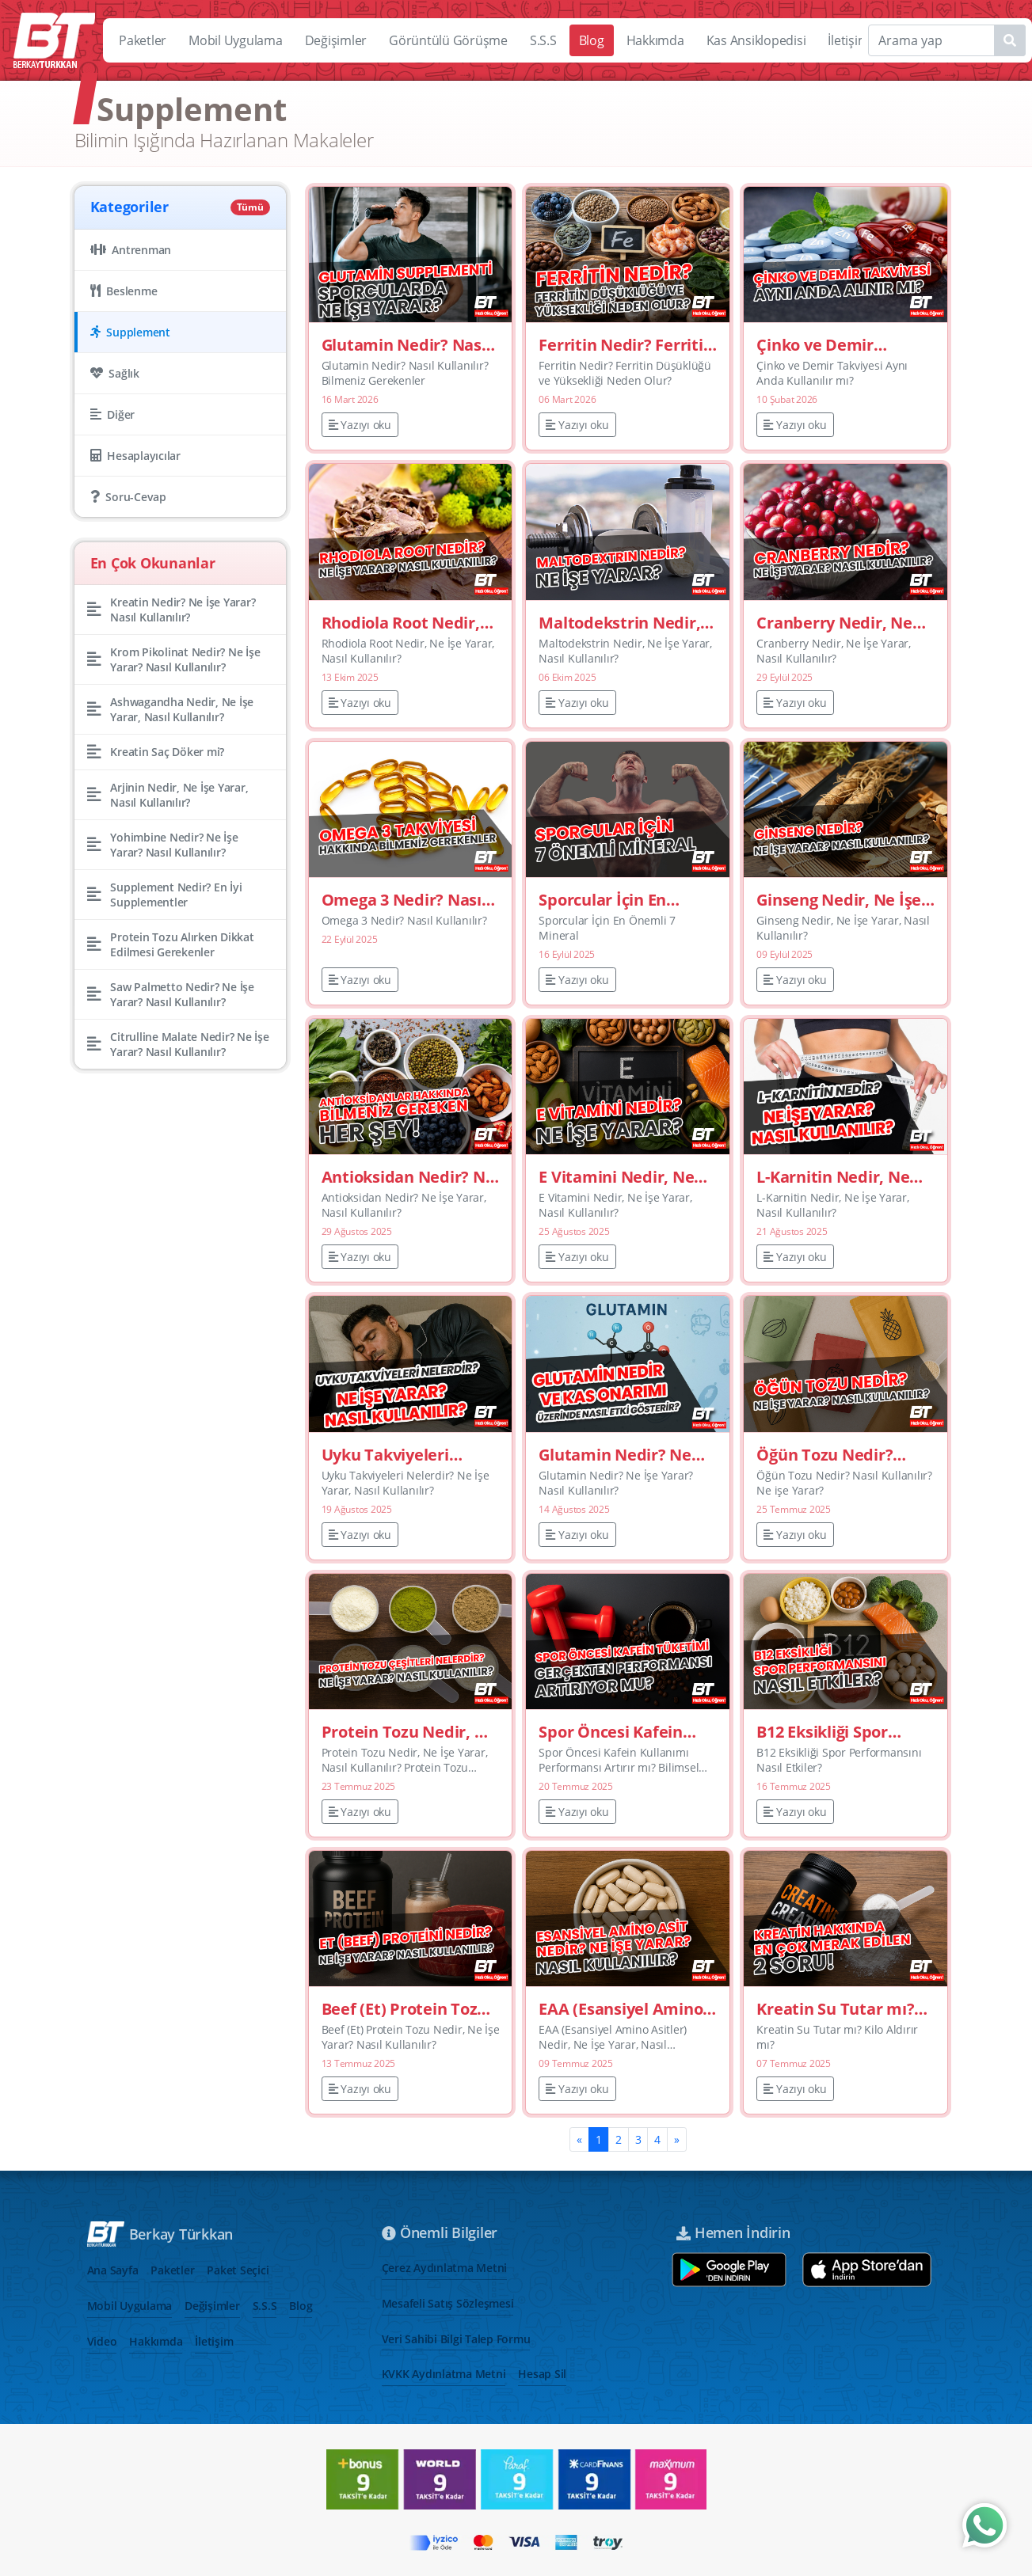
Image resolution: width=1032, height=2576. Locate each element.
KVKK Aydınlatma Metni (444, 2373)
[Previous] (579, 2139)
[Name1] (1010, 40)
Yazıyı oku (360, 424)
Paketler (142, 40)
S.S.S (543, 40)
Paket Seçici (237, 2270)
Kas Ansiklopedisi (756, 40)
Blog (591, 40)
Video (102, 2341)
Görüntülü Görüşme (448, 40)
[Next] (677, 2139)
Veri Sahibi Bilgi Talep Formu (456, 2338)
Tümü (250, 207)
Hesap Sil (542, 2373)
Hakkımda (655, 40)
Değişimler (336, 40)
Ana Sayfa (113, 2270)
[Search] (947, 40)
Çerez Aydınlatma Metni (445, 2267)
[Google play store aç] (729, 2269)
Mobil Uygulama (236, 40)
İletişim (848, 40)
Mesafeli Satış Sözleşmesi (448, 2303)
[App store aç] (867, 2269)
